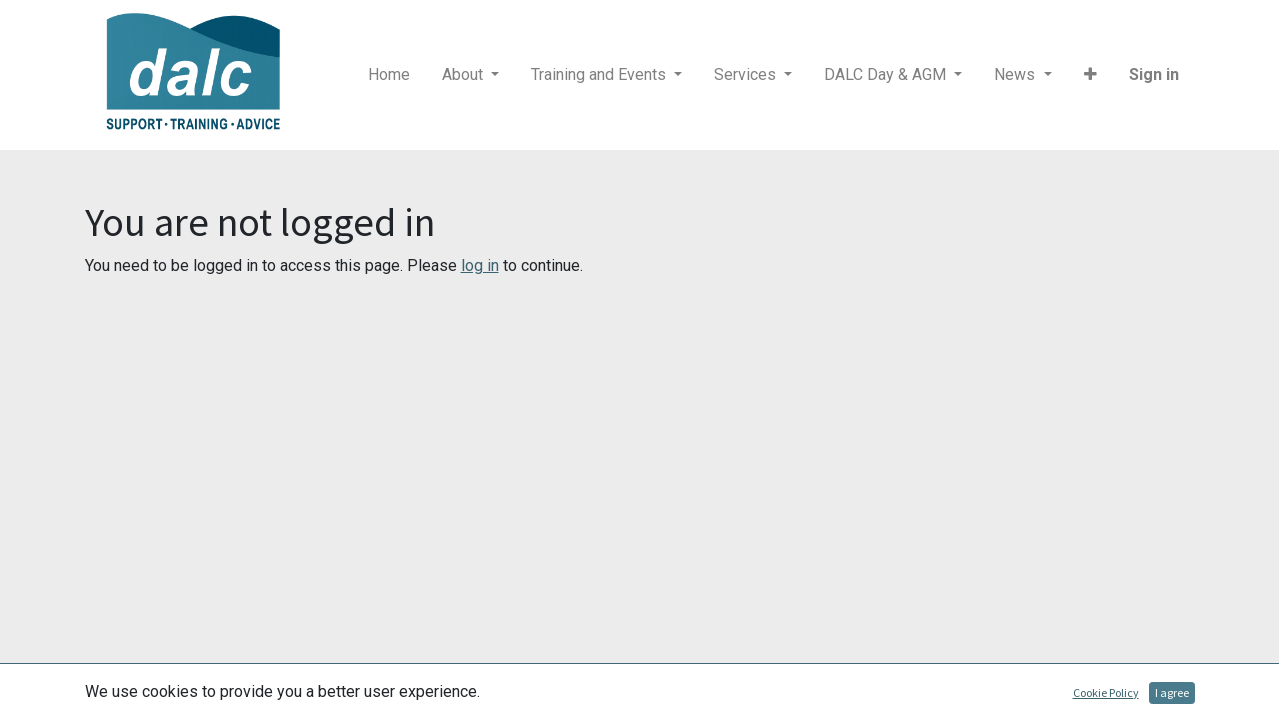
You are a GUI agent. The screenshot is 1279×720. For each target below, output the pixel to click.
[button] (1090, 75)
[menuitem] (389, 75)
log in (480, 265)
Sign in (1154, 74)
